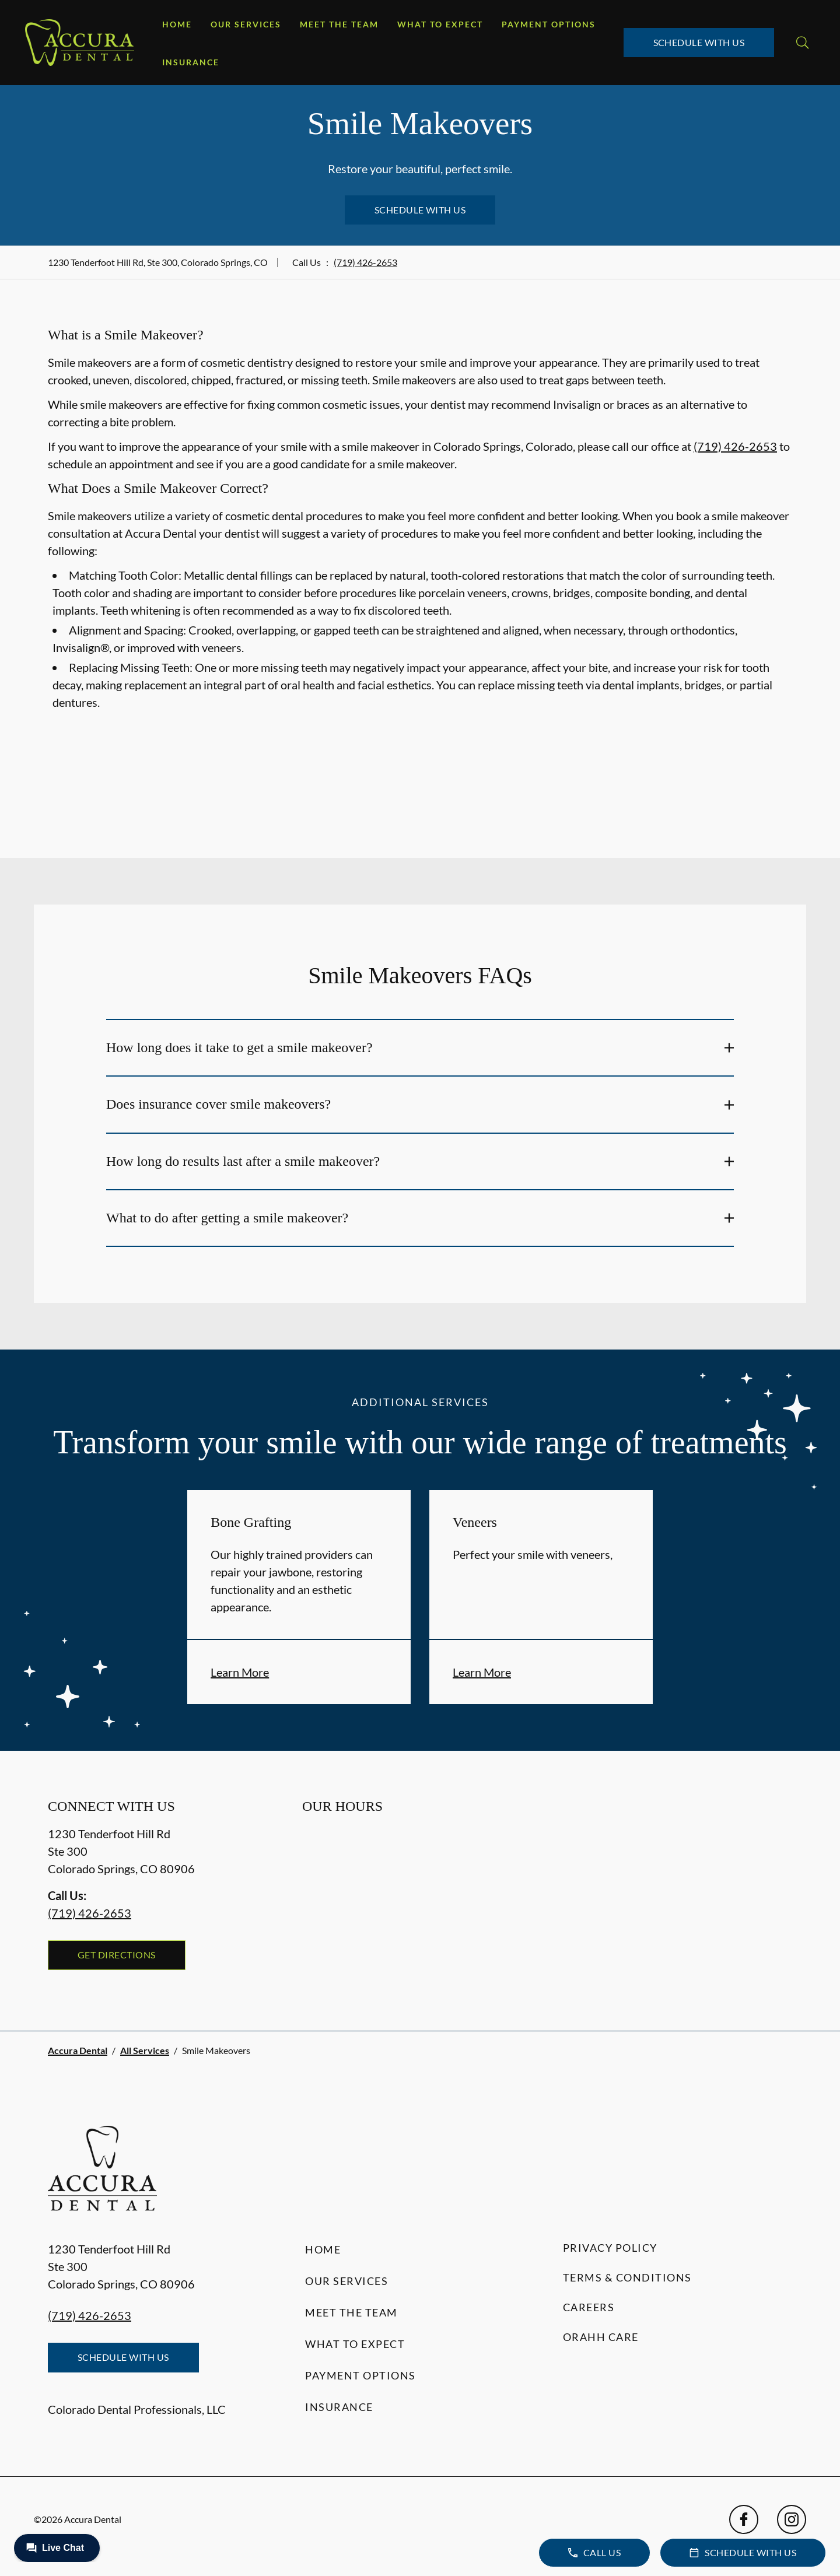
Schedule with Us (699, 42)
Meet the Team (339, 24)
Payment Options (549, 24)
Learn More (240, 1672)
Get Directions (117, 1954)
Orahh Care (601, 2336)
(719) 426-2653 (365, 262)
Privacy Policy (610, 2247)
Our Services (246, 24)
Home (177, 24)
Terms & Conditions (627, 2277)
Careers (589, 2307)
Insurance (190, 62)
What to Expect (440, 24)
